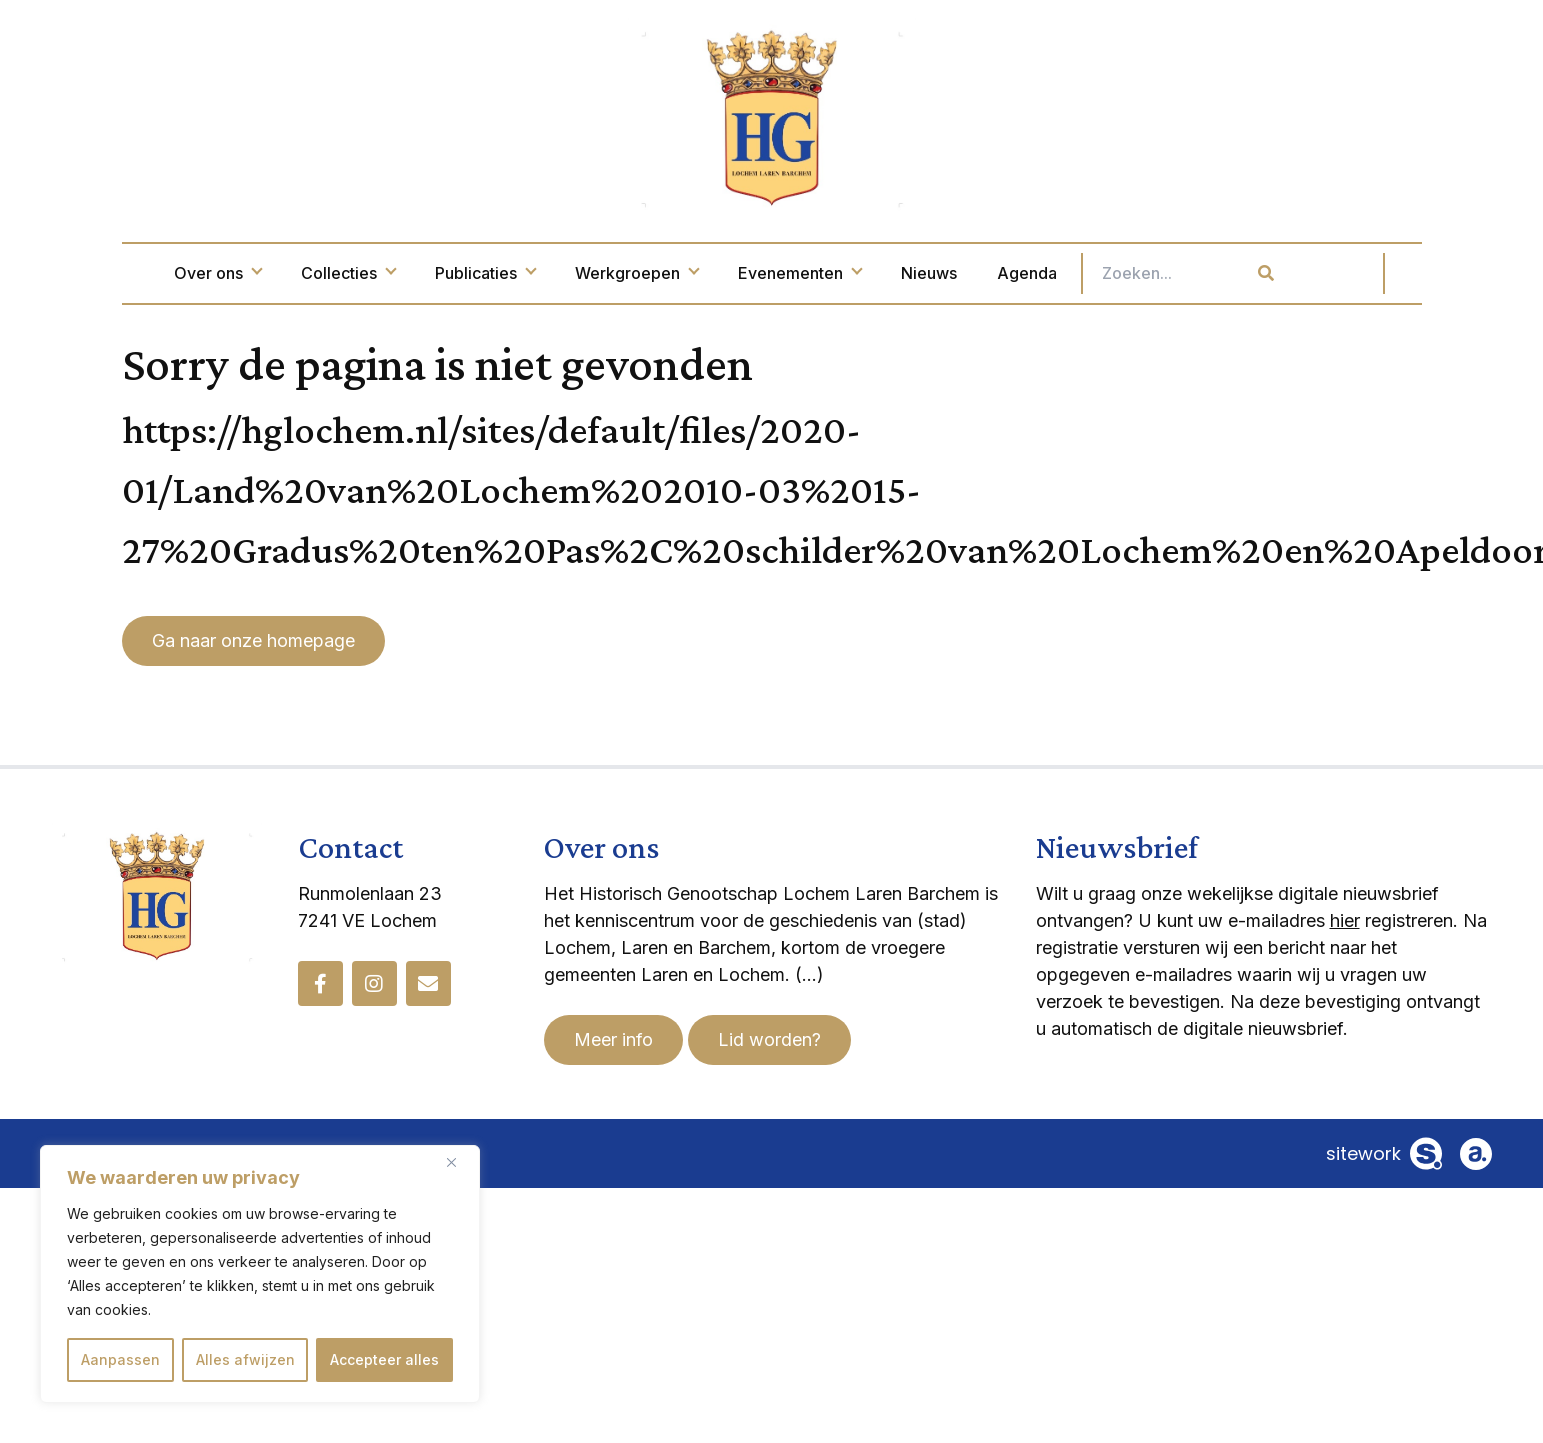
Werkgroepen (720, 273)
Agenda (1111, 273)
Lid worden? (769, 1039)
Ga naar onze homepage (253, 640)
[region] (260, 1274)
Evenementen (883, 273)
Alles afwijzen (245, 1359)
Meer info (613, 1039)
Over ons (301, 273)
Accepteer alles (384, 1359)
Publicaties (569, 273)
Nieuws (1013, 273)
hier (1345, 920)
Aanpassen (120, 1359)
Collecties (432, 273)
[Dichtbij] (459, 1162)
